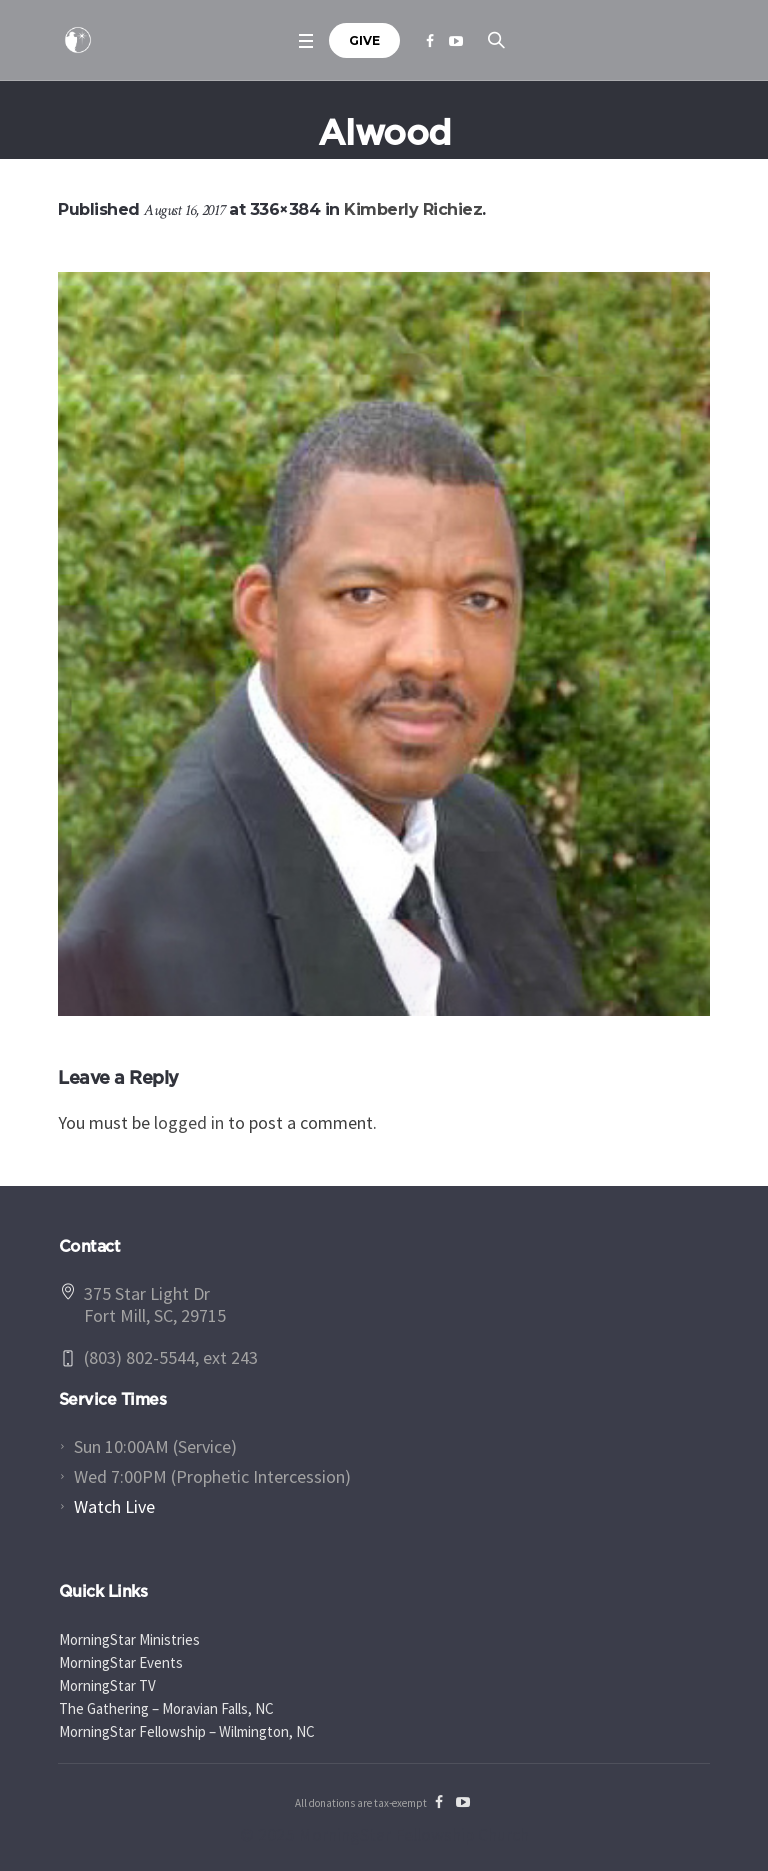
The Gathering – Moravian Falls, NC (166, 1708)
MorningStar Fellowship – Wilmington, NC (187, 1731)
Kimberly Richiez (413, 209)
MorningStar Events (121, 1662)
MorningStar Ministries (129, 1639)
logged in (189, 1122)
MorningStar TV (107, 1685)
